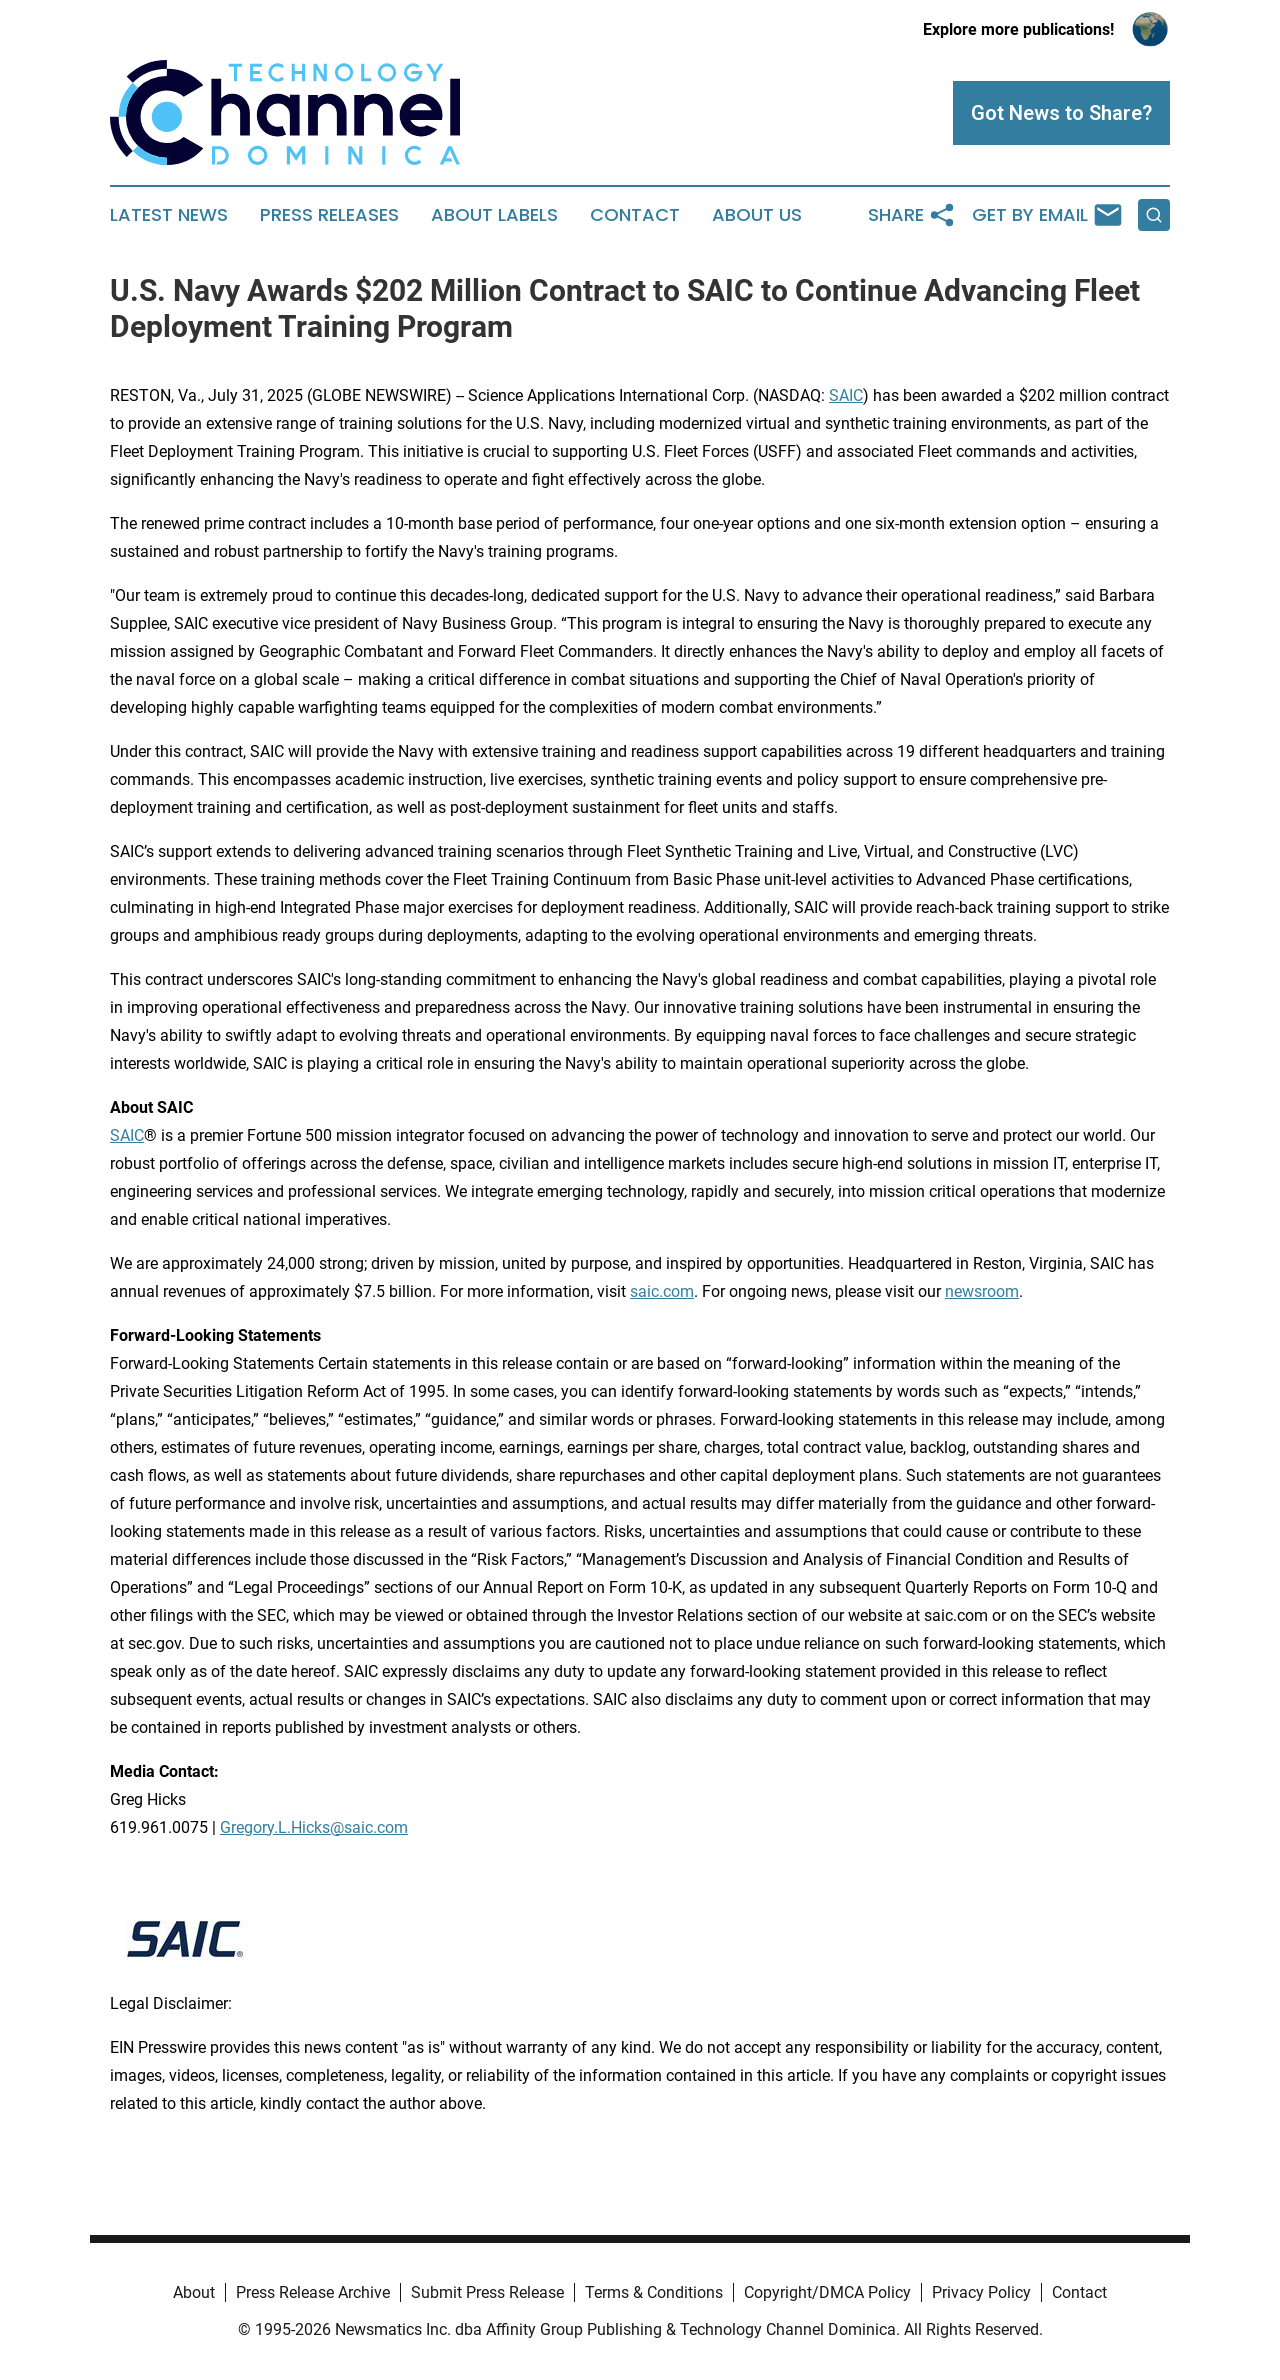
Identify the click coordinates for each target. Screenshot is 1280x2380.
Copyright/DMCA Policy (827, 2292)
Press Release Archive (313, 2292)
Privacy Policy (981, 2292)
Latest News (169, 215)
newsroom (982, 1291)
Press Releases (329, 215)
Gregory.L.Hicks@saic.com (314, 1827)
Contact (635, 215)
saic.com (662, 1291)
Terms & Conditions (654, 2292)
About (194, 2292)
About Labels (494, 215)
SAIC (846, 395)
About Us (757, 215)
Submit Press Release (487, 2292)
